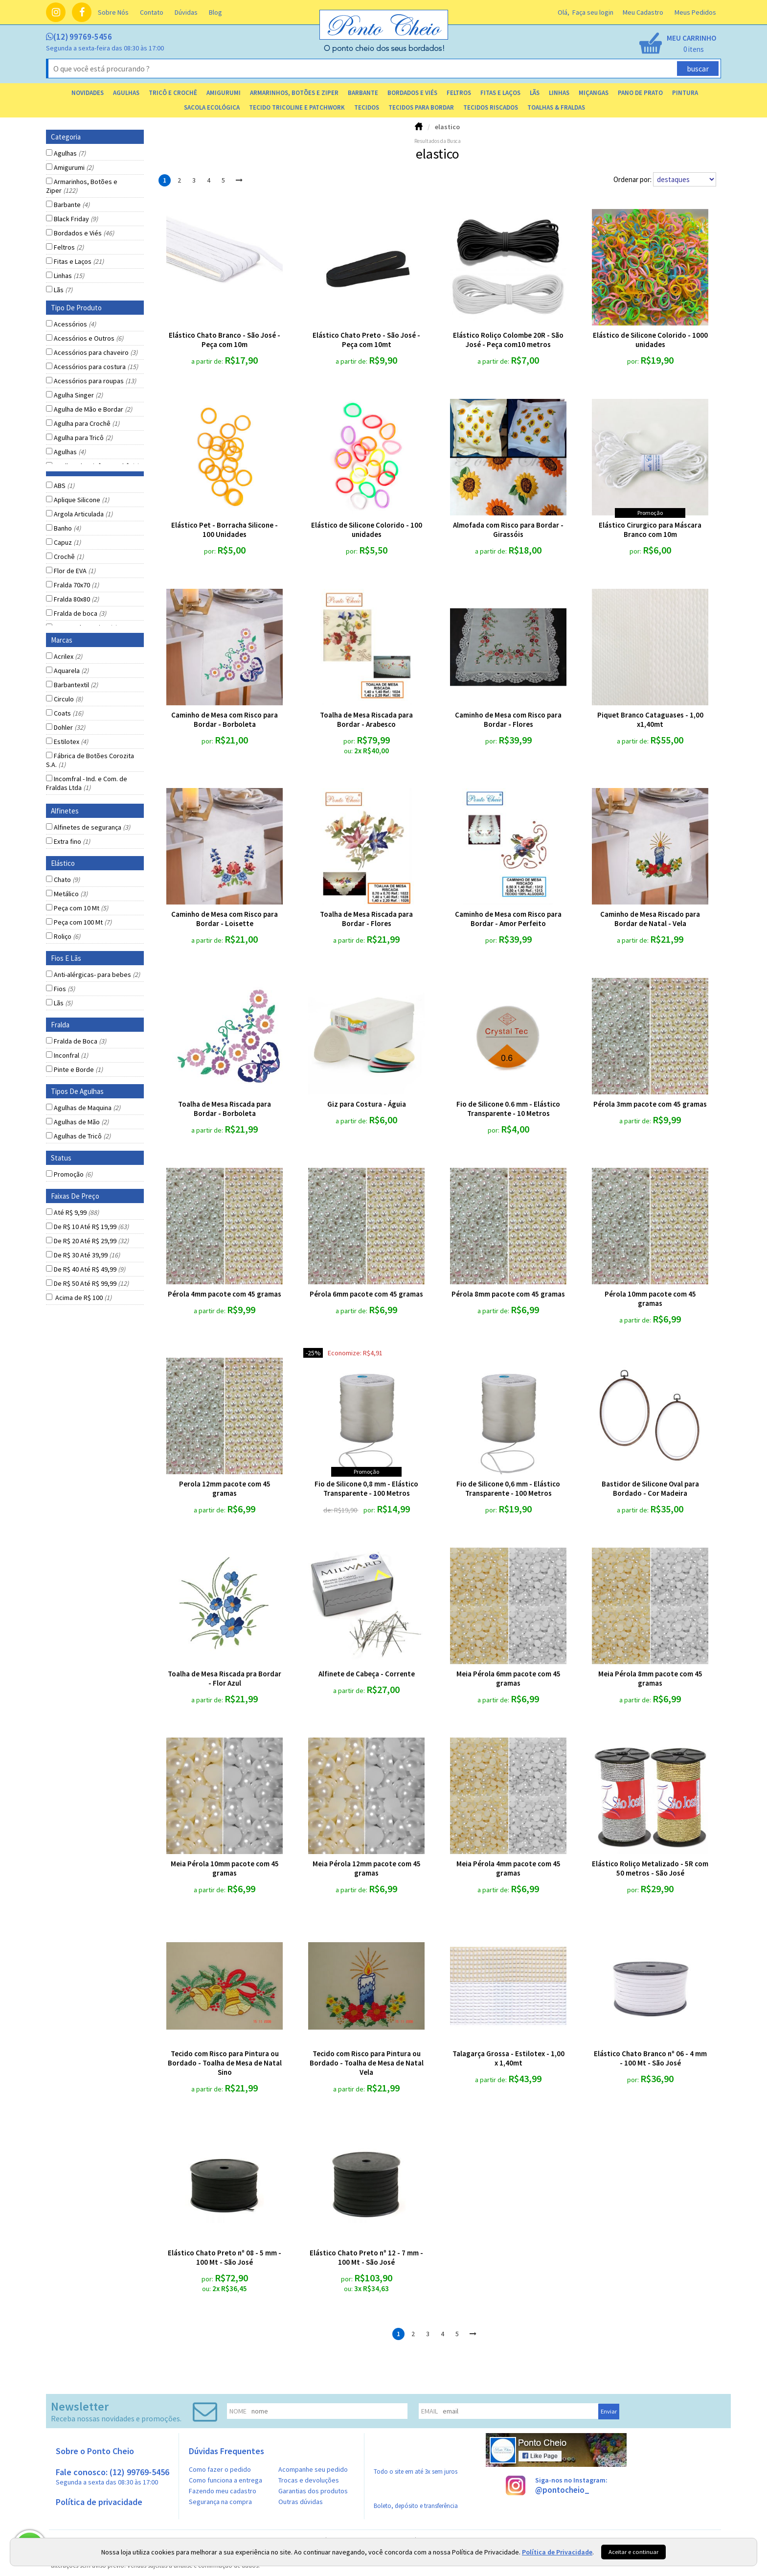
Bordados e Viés (84, 233)
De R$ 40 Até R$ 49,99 (89, 1269)
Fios (64, 988)
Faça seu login (592, 12)
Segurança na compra (220, 2501)
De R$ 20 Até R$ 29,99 (91, 1240)
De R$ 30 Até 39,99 (87, 1255)
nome (238, 2411)
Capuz (67, 542)
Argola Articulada (83, 514)
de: (328, 1510)
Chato (67, 879)
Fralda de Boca (80, 1041)
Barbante (72, 204)
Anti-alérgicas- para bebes (97, 974)
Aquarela (71, 670)
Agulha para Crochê (86, 423)
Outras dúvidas (300, 2501)
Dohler (69, 727)
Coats (68, 713)
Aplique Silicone (81, 499)
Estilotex (71, 741)
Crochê (69, 556)
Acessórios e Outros (88, 338)
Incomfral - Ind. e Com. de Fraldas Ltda (86, 783)
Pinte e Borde (78, 1069)
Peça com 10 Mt (81, 908)
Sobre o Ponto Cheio (95, 2451)
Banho (67, 528)
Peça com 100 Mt (83, 922)
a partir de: (208, 361)
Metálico (71, 893)
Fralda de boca (80, 613)
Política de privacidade (99, 2501)
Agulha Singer (78, 395)
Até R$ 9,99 (76, 1212)
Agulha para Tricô (83, 437)
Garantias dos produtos (313, 2490)
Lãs (63, 289)
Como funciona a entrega (225, 2480)
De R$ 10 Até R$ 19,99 (91, 1226)
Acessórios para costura (96, 366)
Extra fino (72, 841)
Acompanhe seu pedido (313, 2469)
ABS (64, 485)
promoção (650, 512)
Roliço (67, 936)
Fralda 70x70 (76, 584)
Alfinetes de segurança (92, 827)
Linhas (69, 275)
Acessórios (75, 324)
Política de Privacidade (557, 2552)
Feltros (69, 247)
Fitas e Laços (79, 261)
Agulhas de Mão (81, 1121)
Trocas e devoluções (308, 2480)
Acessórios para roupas (95, 380)
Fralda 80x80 (76, 599)
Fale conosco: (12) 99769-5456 (112, 2476)
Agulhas (70, 153)
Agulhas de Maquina (87, 1107)
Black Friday (76, 218)
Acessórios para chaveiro (95, 352)
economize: (345, 1352)
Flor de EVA (74, 570)
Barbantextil (76, 684)
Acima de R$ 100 (83, 1297)
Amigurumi (73, 167)
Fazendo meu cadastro (222, 2490)
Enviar (609, 2411)
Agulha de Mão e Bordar (93, 409)
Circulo (68, 699)
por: (633, 361)
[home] (384, 50)
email (429, 2411)
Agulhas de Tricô (82, 1136)
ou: (349, 750)
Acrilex (68, 656)
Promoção (73, 1174)
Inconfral (71, 1055)
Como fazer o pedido (220, 2469)
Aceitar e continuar (633, 2551)
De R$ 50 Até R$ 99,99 (91, 1283)
